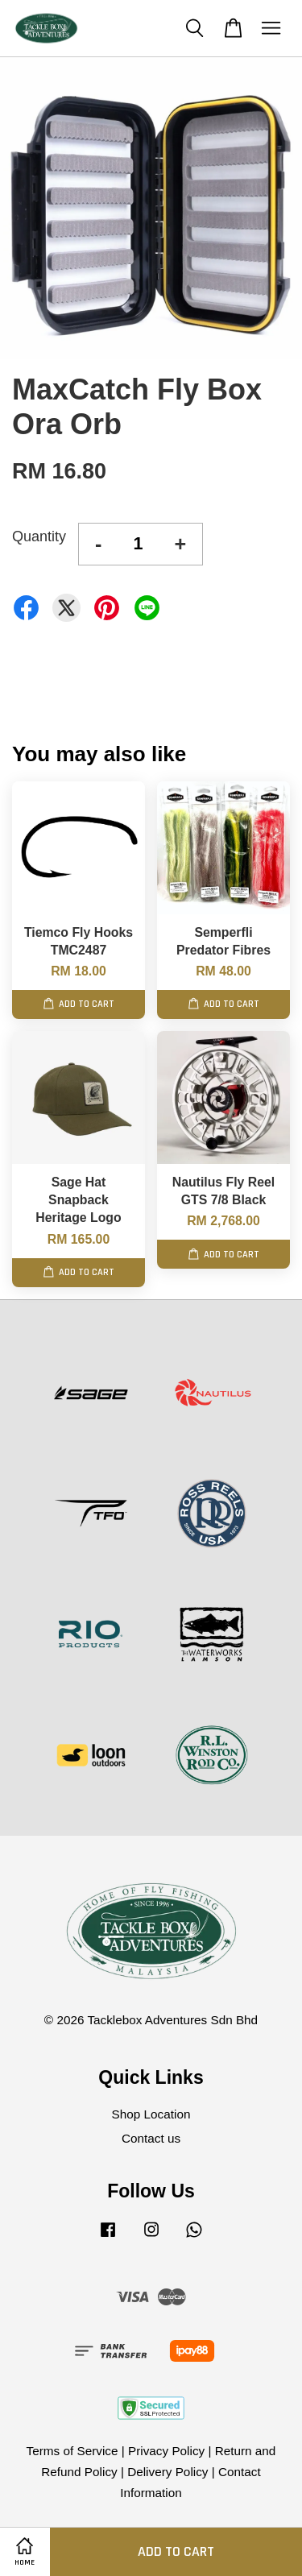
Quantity (39, 536)
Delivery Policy (167, 2472)
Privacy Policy (166, 2451)
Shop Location (151, 2114)
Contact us (151, 2138)
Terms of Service (72, 2451)
